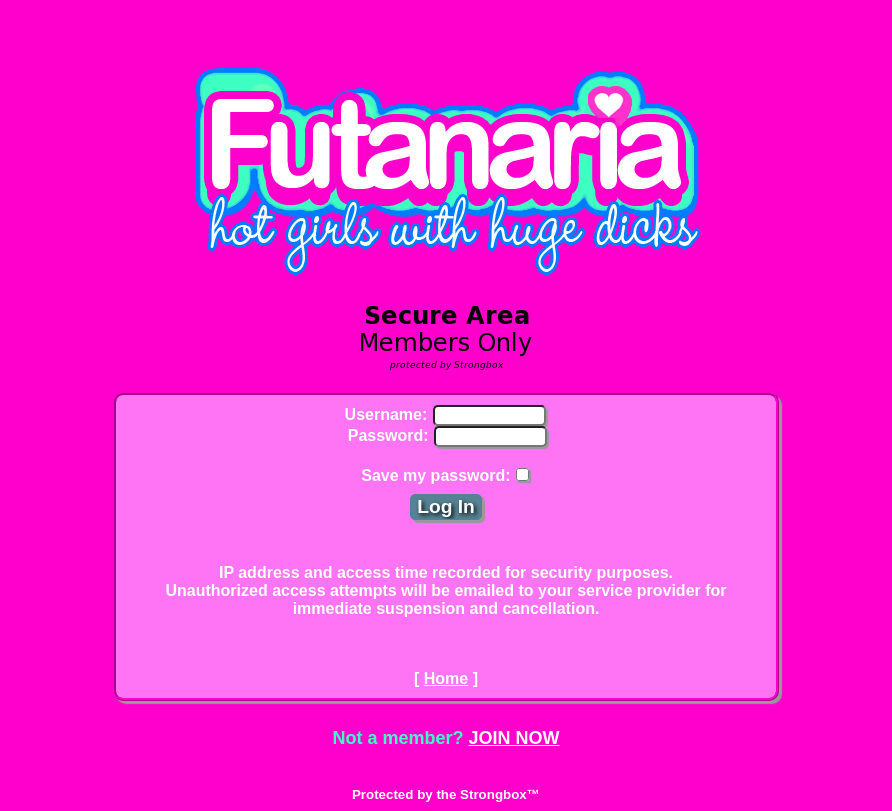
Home (446, 678)
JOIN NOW (514, 738)
